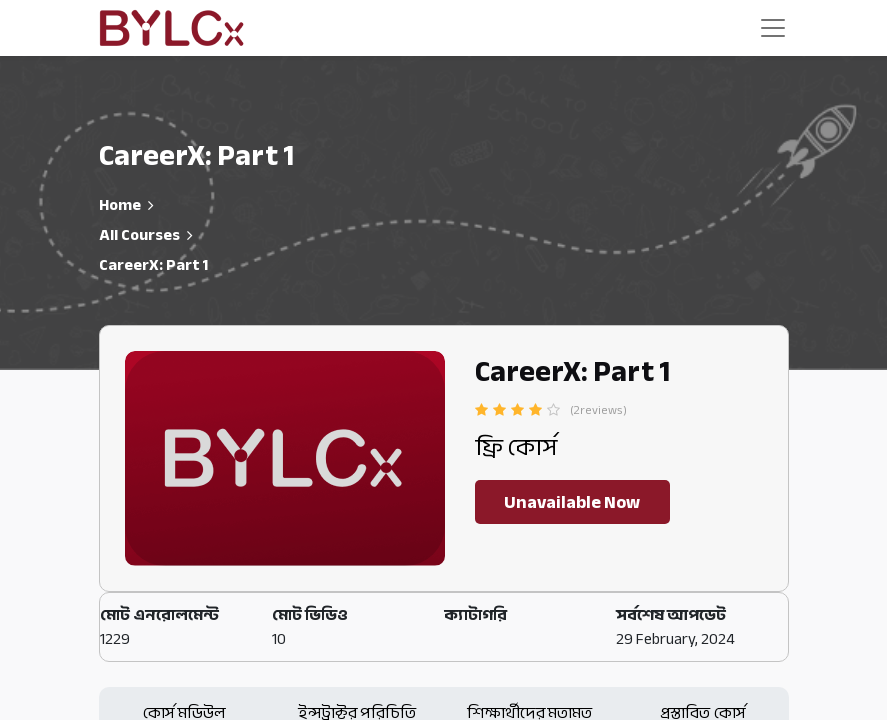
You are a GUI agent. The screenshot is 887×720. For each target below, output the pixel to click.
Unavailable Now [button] (572, 502)
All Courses (139, 235)
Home (120, 205)
